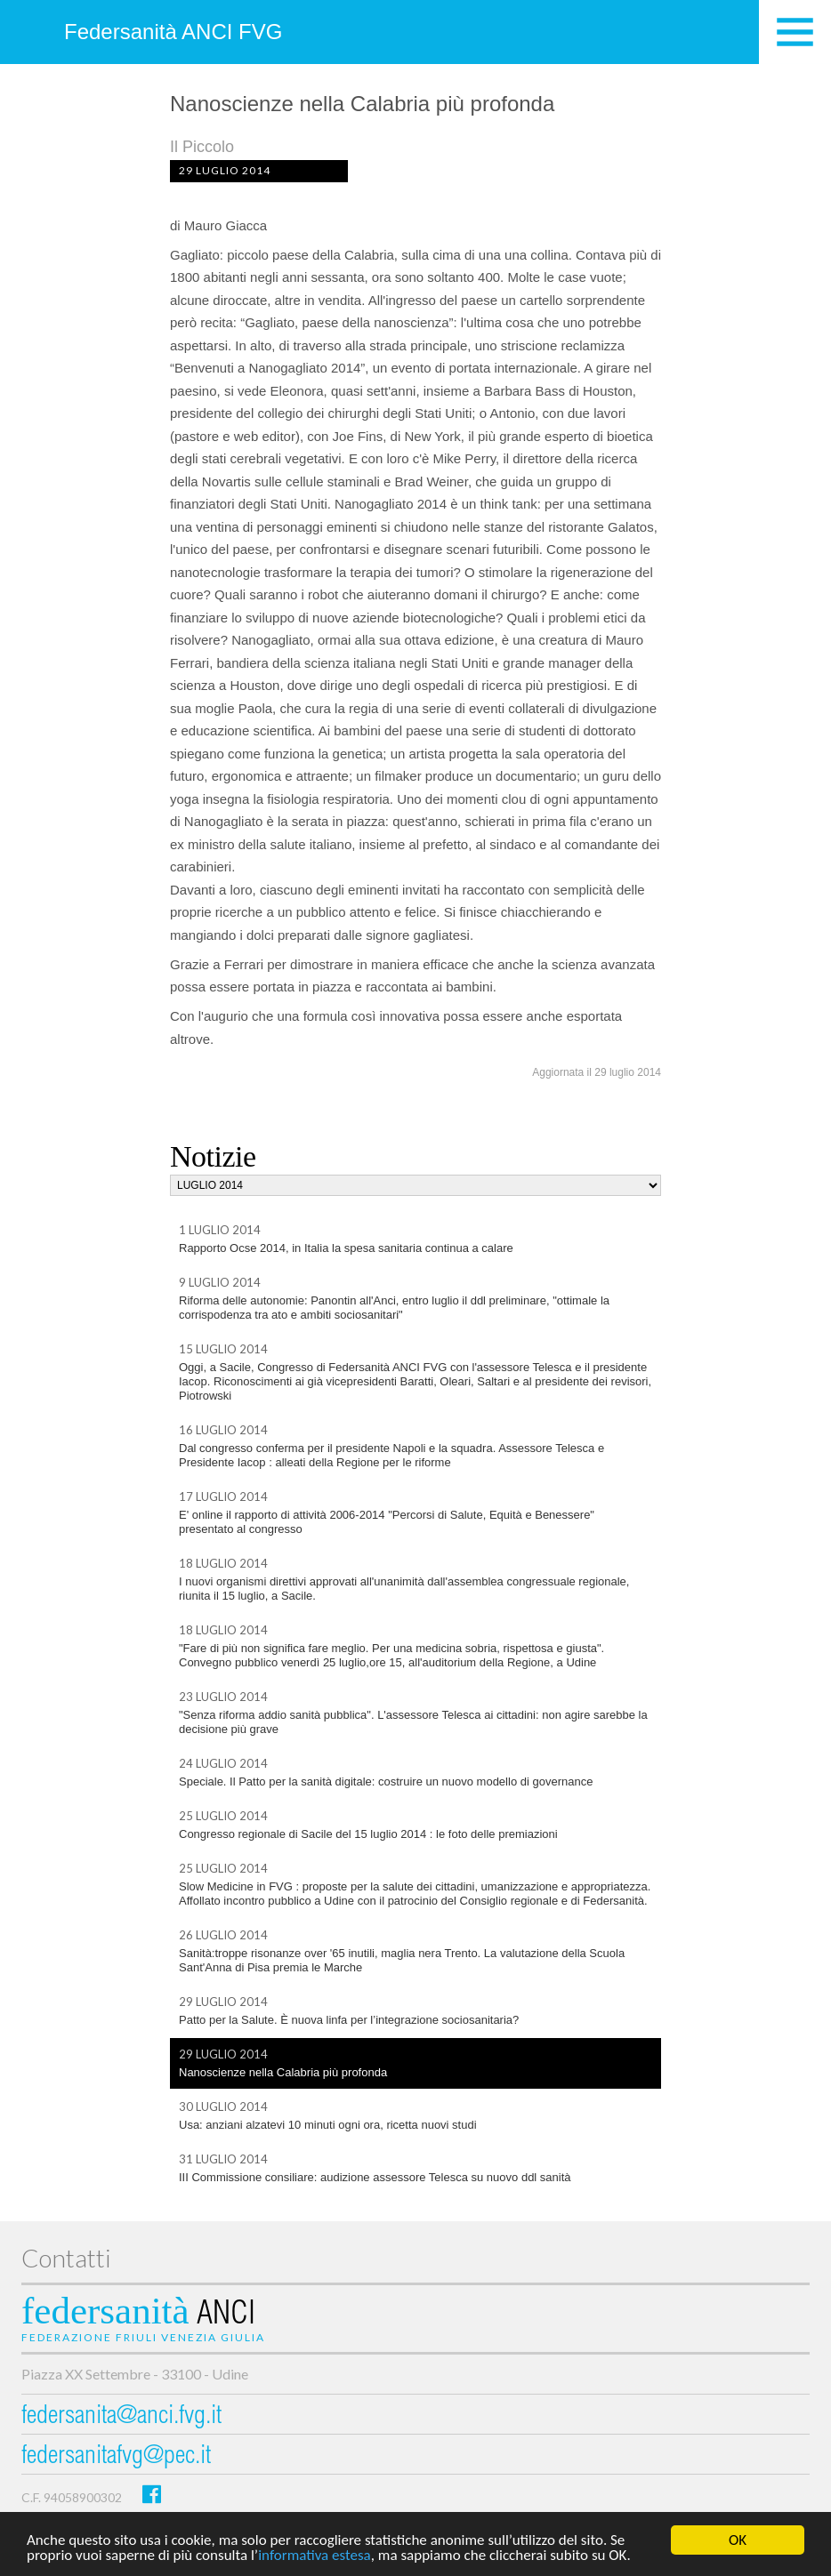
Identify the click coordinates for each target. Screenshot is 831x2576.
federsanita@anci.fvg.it (121, 2417)
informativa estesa (314, 2556)
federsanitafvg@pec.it (116, 2457)
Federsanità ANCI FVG (173, 32)
